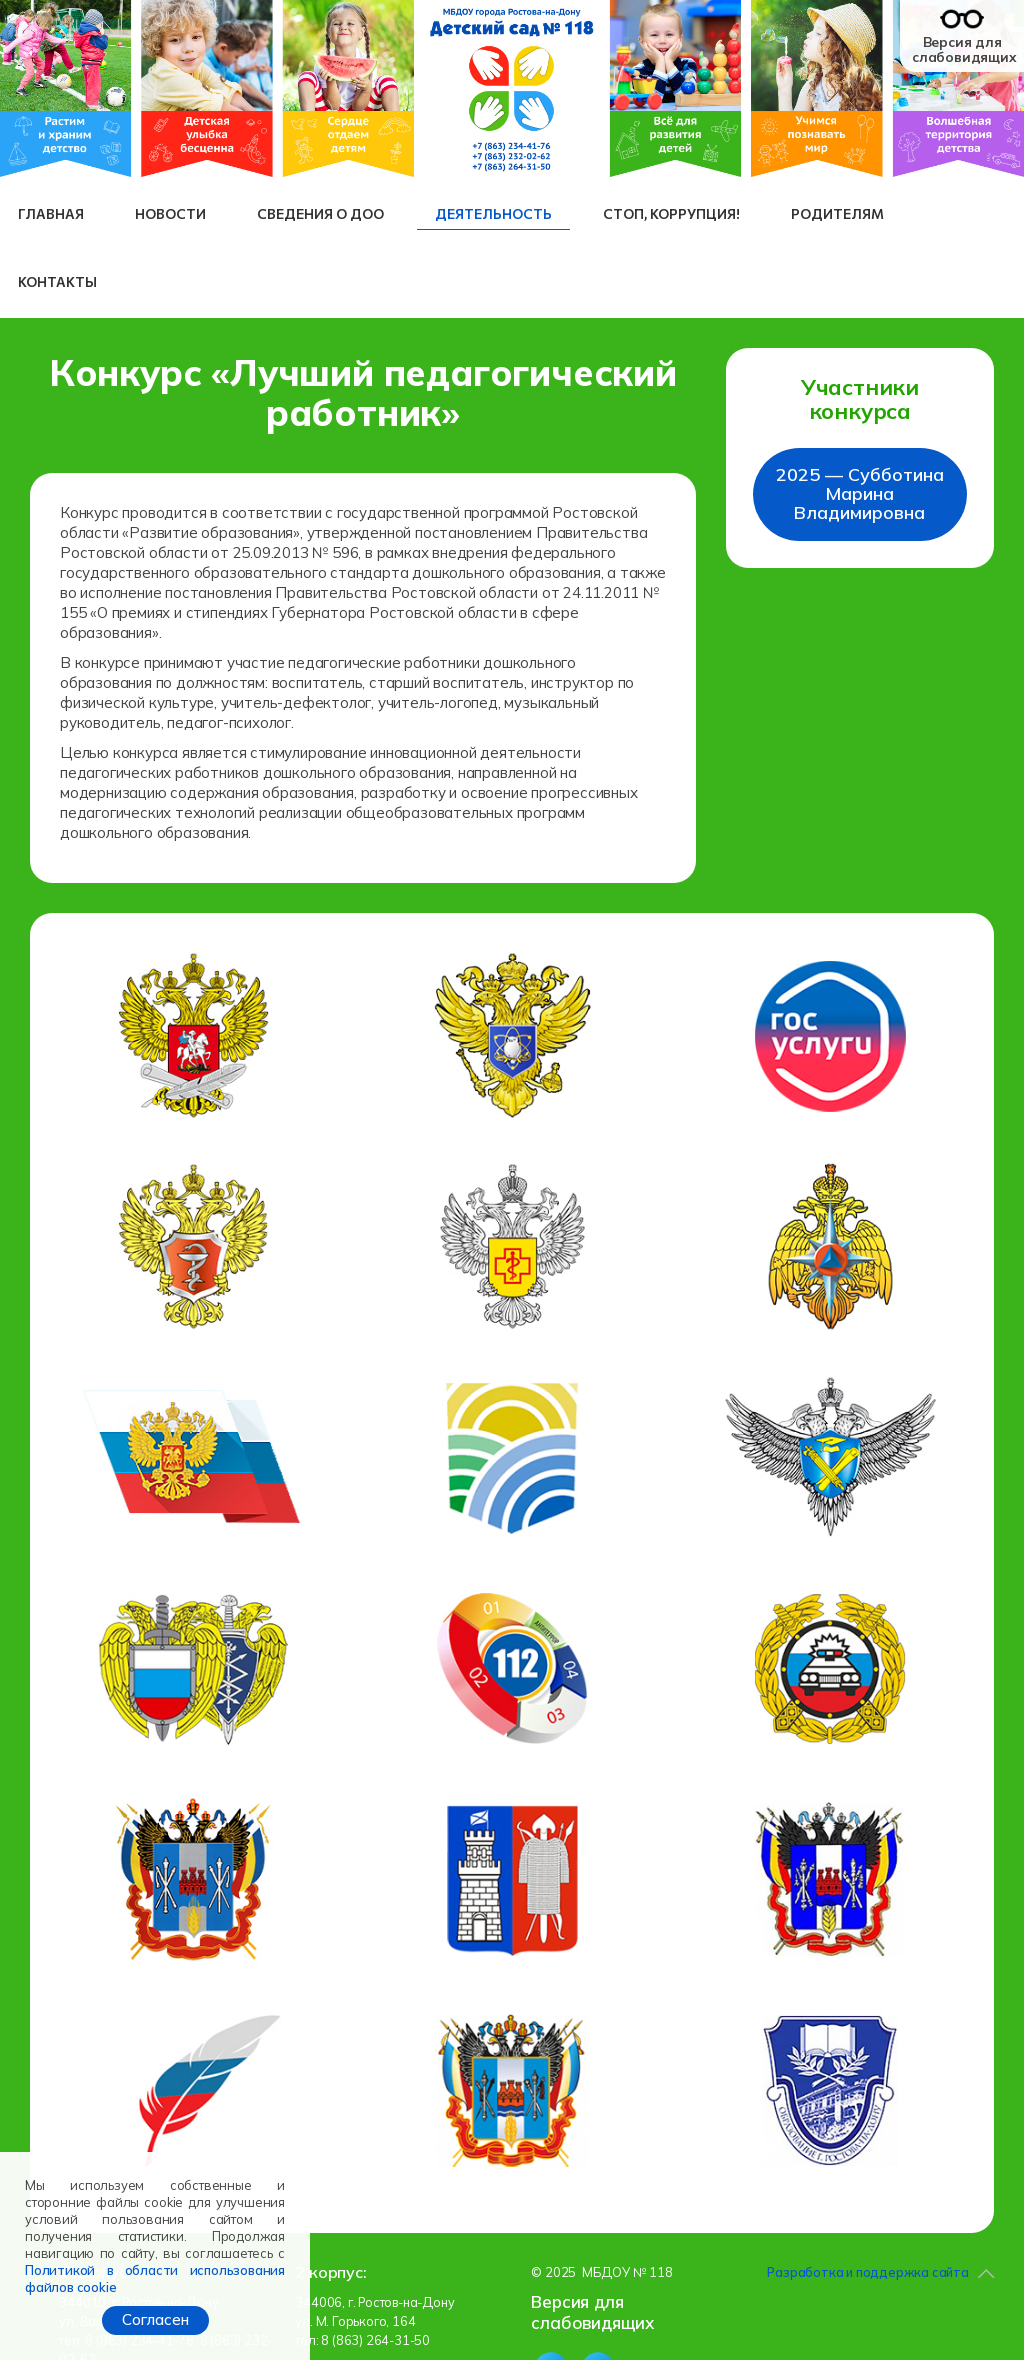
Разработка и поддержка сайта (867, 2272)
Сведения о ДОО (320, 213)
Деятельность (493, 213)
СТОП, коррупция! (671, 213)
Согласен (155, 2319)
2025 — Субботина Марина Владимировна (860, 493)
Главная (51, 213)
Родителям (837, 213)
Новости (170, 213)
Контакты (57, 281)
